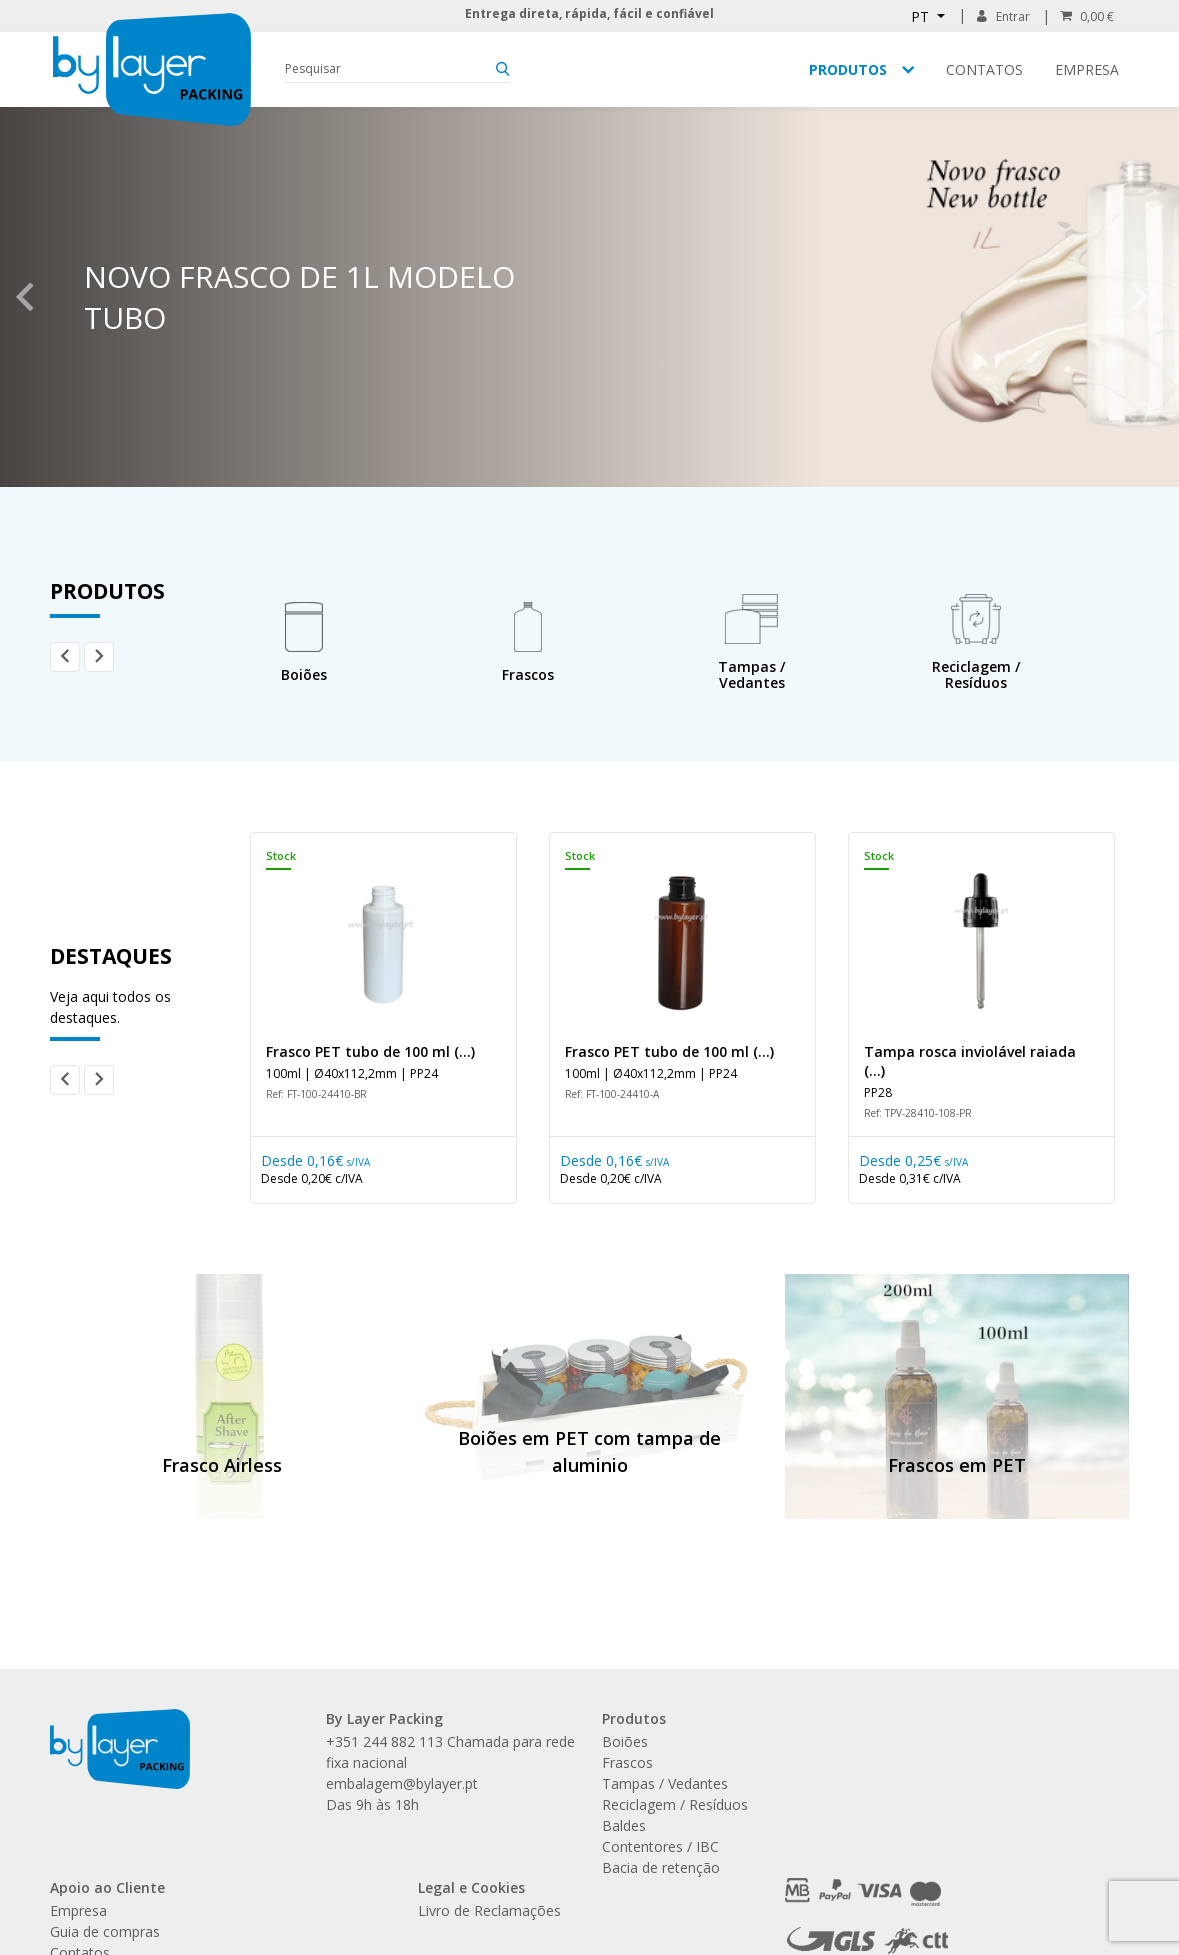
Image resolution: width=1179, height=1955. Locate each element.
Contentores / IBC (660, 1846)
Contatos (984, 69)
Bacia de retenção (661, 1867)
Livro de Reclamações (489, 1910)
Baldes (624, 1825)
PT (922, 16)
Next (1139, 297)
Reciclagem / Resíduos (675, 1804)
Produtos (848, 69)
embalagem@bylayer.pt (402, 1783)
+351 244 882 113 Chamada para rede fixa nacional (450, 1752)
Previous (25, 297)
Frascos (627, 1762)
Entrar (1003, 16)
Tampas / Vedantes (665, 1783)
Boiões (625, 1741)
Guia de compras (105, 1931)
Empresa (1087, 69)
